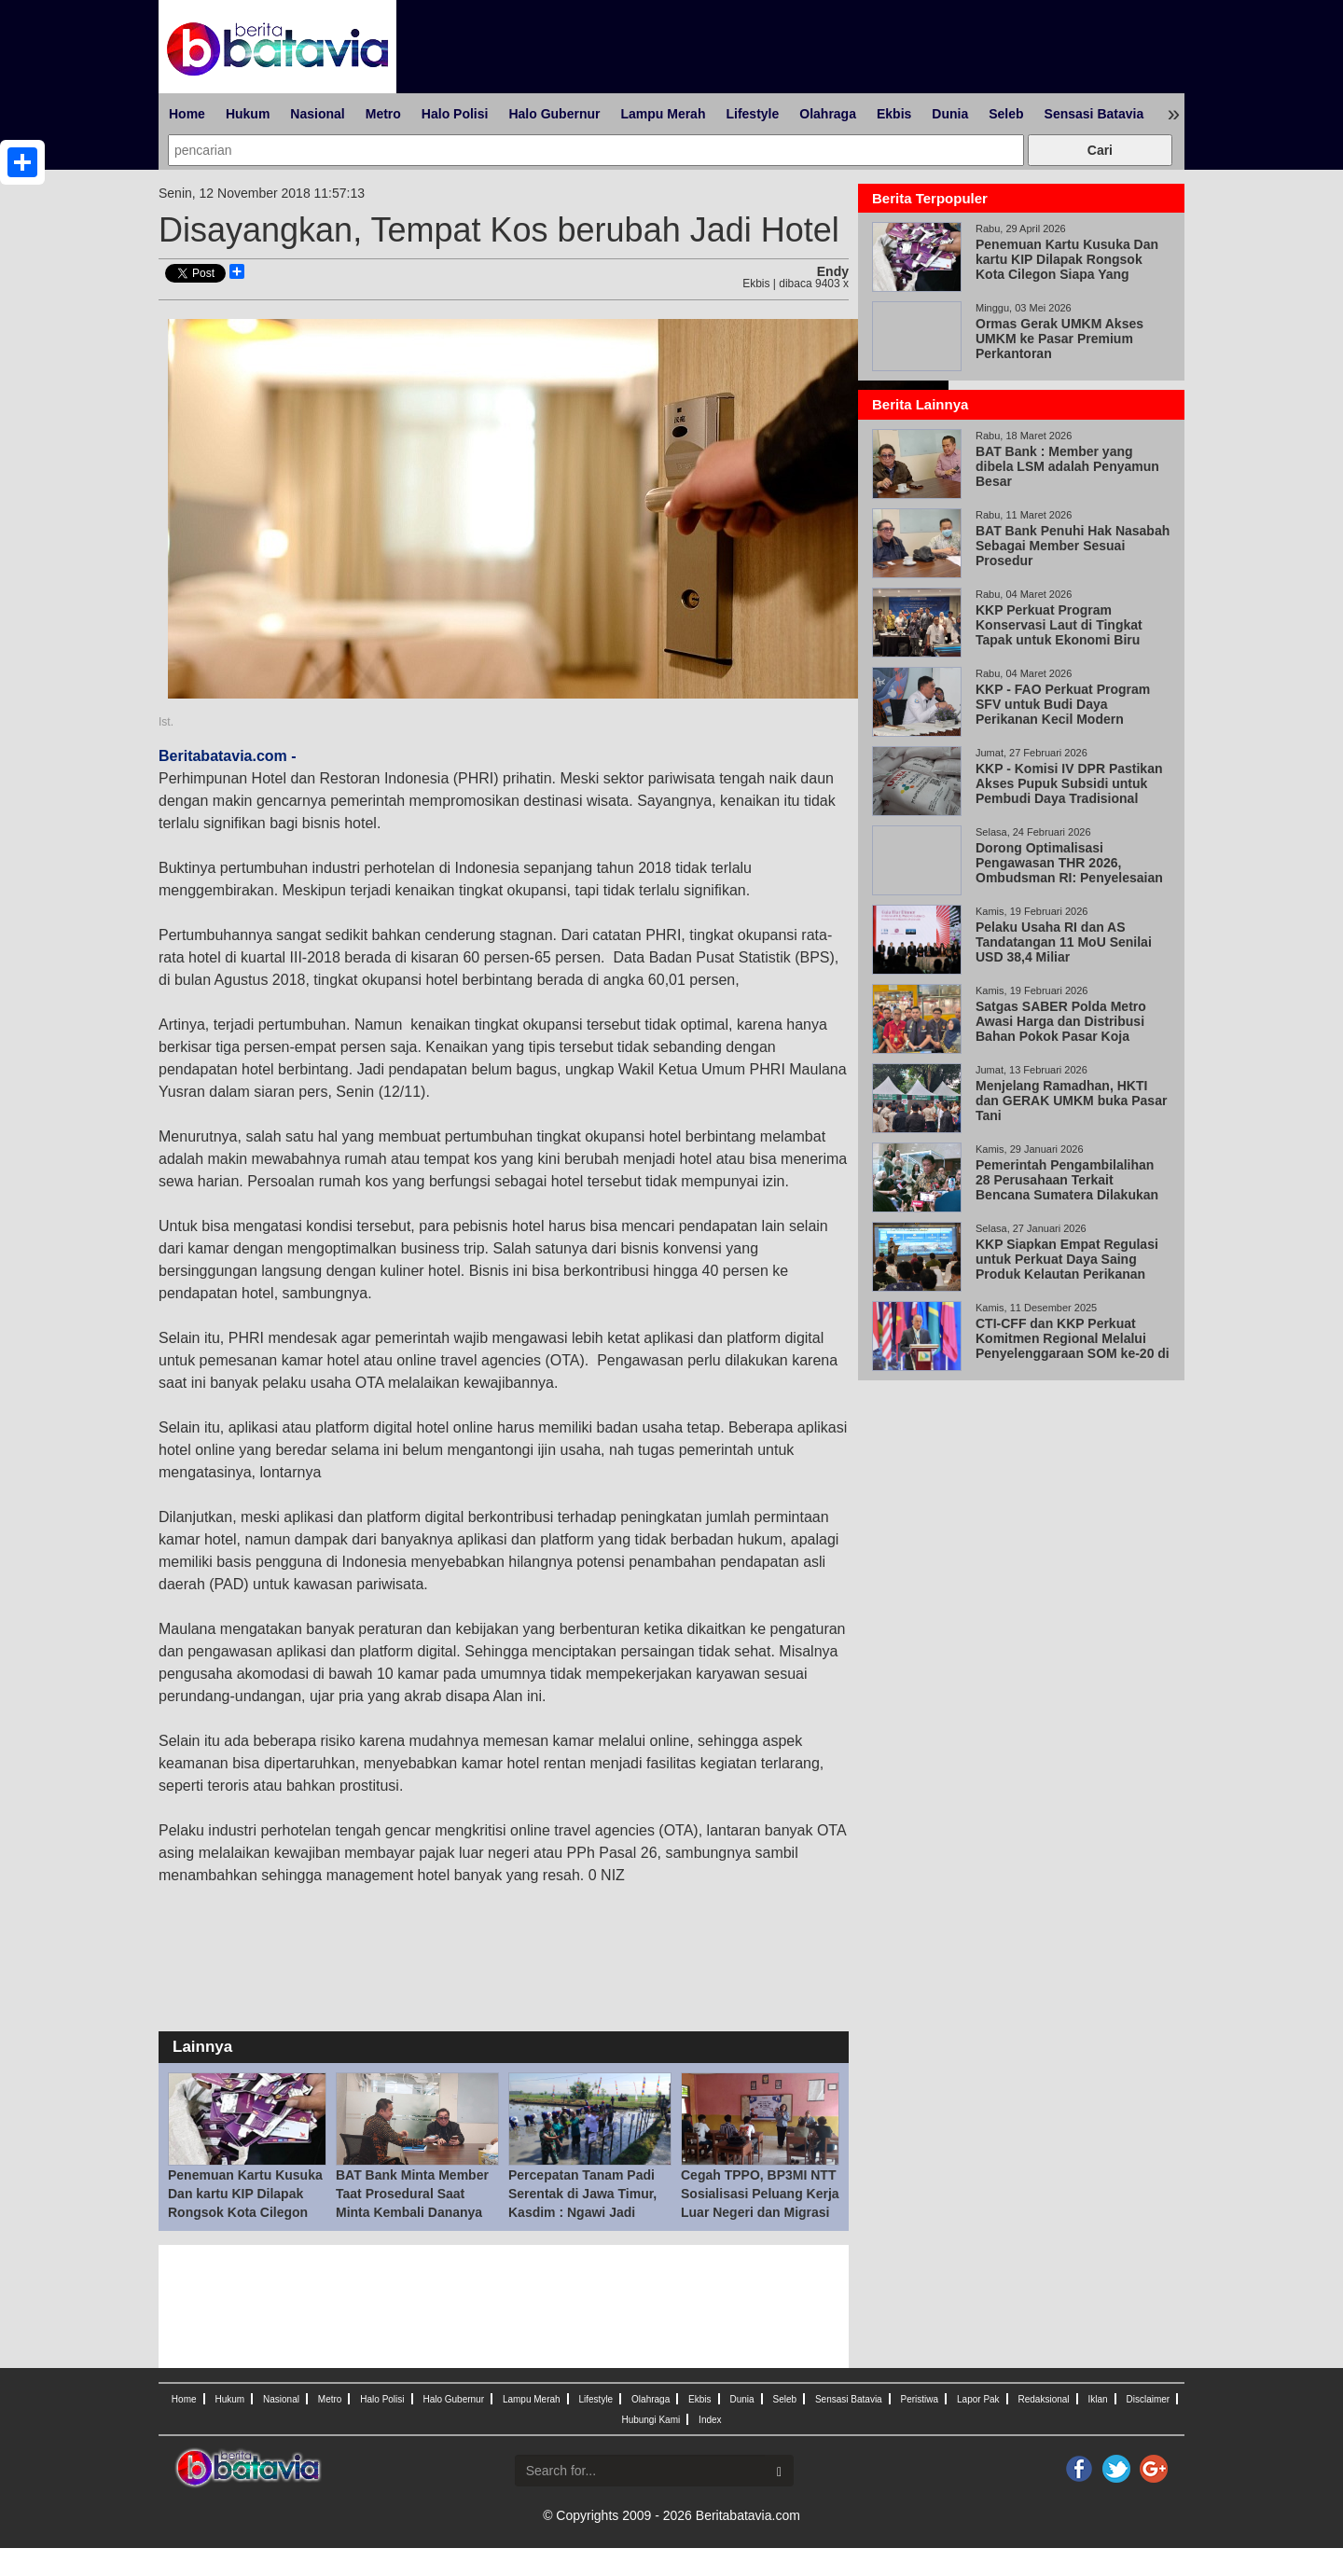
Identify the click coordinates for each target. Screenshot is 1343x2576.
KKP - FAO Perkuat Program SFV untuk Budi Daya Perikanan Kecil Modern (1063, 704)
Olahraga (827, 113)
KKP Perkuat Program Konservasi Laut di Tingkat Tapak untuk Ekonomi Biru (1059, 624)
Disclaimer (1148, 2399)
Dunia (950, 113)
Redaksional (1044, 2399)
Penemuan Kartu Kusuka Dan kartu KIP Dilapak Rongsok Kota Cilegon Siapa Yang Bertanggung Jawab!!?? (245, 2212)
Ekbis (894, 113)
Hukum (248, 113)
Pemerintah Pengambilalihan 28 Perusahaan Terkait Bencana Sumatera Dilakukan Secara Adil (1067, 1187)
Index (710, 2420)
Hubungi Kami (650, 2420)
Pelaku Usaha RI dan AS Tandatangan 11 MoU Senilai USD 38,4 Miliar (1064, 942)
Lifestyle (752, 113)
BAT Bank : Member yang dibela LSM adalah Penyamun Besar (1067, 466)
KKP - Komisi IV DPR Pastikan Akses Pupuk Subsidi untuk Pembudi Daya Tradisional (1069, 783)
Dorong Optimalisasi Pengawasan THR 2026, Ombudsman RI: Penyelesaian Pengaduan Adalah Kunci (1069, 870)
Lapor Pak (978, 2399)
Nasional (317, 113)
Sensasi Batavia (1094, 113)
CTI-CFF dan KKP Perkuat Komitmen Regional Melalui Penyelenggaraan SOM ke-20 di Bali (1073, 1346)
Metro (383, 113)
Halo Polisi (455, 113)
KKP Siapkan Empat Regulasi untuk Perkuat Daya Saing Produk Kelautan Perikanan (1067, 1259)
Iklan (1097, 2399)
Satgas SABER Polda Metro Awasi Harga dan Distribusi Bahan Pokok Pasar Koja (1061, 1021)
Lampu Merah (662, 113)
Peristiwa (920, 2399)
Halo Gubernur (554, 113)
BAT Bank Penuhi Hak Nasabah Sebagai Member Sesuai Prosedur (1073, 545)
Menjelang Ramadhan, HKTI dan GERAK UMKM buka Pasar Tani (1071, 1100)
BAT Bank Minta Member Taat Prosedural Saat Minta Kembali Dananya (412, 2193)
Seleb (1006, 113)
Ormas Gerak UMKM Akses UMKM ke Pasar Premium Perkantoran (1059, 338)
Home (187, 113)
